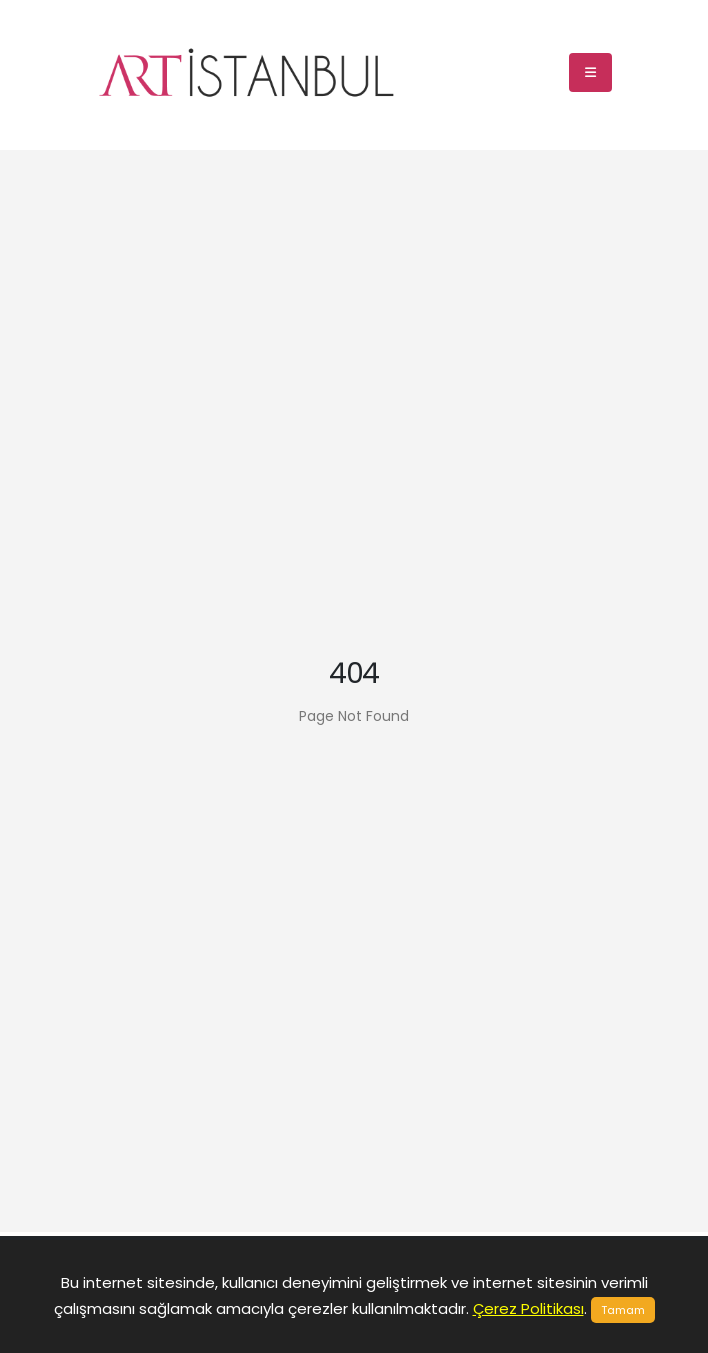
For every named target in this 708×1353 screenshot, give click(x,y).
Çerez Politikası (528, 1308)
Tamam (623, 1310)
